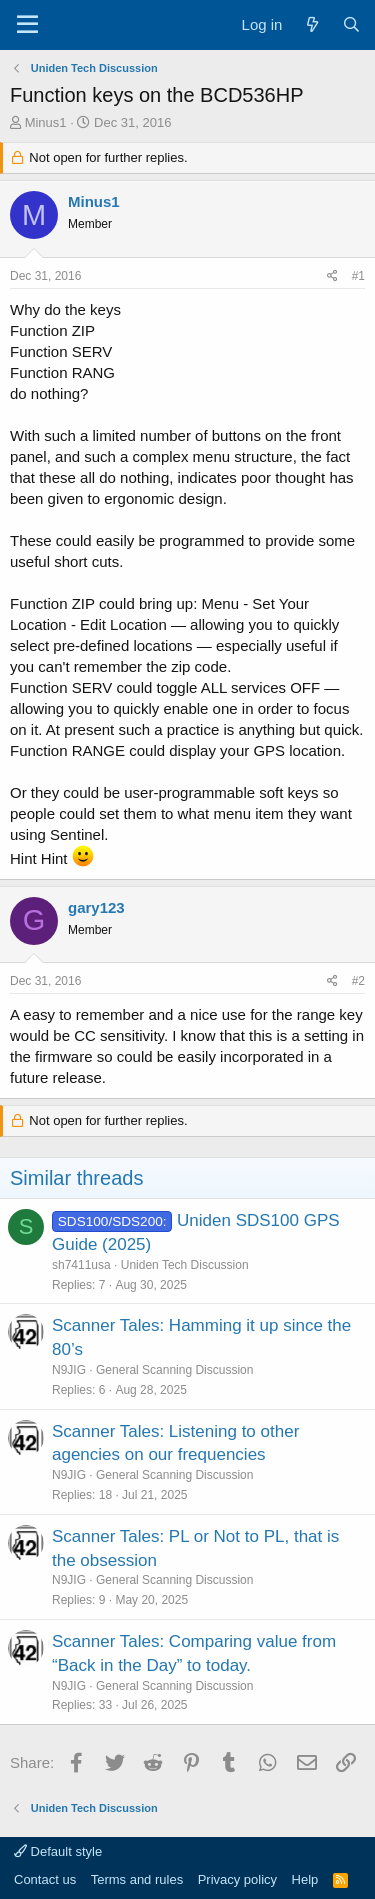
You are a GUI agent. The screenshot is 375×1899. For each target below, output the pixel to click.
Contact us (45, 1879)
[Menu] (27, 25)
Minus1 (46, 122)
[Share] (332, 276)
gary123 (96, 907)
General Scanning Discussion (174, 1370)
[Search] (351, 24)
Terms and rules (137, 1879)
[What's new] (311, 24)
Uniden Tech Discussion (185, 1265)
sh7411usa (81, 1265)
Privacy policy (237, 1879)
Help (305, 1879)
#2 (358, 981)
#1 (358, 276)
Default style (58, 1851)
